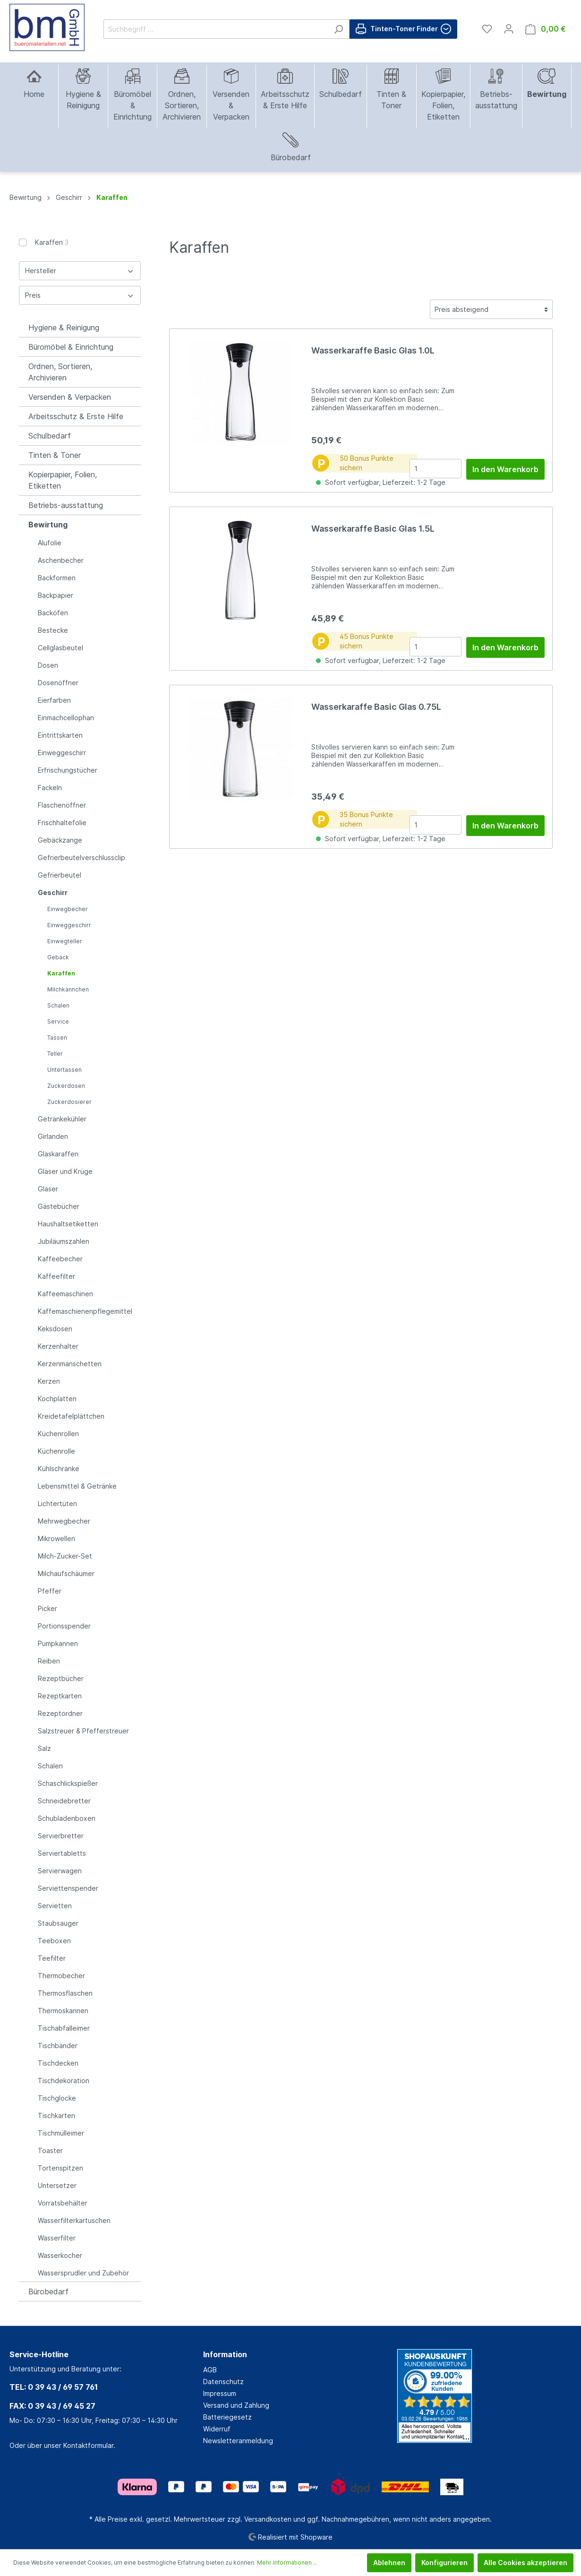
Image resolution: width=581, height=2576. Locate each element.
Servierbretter (61, 1836)
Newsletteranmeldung (238, 2441)
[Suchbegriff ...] (215, 29)
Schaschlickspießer (68, 1783)
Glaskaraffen (58, 1154)
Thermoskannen (63, 2011)
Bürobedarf (48, 2291)
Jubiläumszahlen (63, 1241)
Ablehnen (389, 2563)
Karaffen (51, 242)
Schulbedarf (49, 435)
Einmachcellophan (66, 718)
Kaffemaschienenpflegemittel (85, 1311)
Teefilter (52, 1958)
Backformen (57, 578)
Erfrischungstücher (67, 770)
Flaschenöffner (62, 805)
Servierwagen (60, 1871)
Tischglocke (57, 2098)
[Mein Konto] (509, 29)
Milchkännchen (68, 989)
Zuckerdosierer (69, 1101)
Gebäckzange (60, 840)
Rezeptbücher (61, 1678)
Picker (47, 1608)
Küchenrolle (56, 1451)
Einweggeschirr (62, 753)
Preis (80, 295)
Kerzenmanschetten (70, 1364)
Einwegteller (64, 941)
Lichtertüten (57, 1503)
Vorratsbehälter (62, 2203)
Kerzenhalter (58, 1346)
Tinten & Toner (54, 455)
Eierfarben (54, 700)
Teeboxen (54, 1941)
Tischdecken (58, 2063)
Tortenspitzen (60, 2168)
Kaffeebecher (60, 1259)
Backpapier (55, 595)
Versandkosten (267, 2519)
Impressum (219, 2393)
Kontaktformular (88, 2445)
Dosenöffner (58, 683)
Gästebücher (58, 1206)
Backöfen (53, 613)
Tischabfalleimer (64, 2028)
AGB (210, 2370)
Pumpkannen (58, 1643)
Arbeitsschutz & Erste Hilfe (75, 416)
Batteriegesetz (227, 2417)
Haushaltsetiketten (68, 1224)
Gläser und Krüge (65, 1171)
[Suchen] (338, 29)
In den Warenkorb (505, 469)
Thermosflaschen (65, 1993)
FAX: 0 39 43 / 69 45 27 (52, 2406)
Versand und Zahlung (236, 2405)
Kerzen (49, 1381)
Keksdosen (55, 1329)
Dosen (48, 665)
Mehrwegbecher (64, 1521)
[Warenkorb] (546, 29)
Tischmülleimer (61, 2133)
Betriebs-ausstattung (65, 505)
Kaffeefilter (56, 1276)
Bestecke (53, 630)
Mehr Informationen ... (287, 2562)
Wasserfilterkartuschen (74, 2220)
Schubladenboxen (66, 1818)
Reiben (49, 1661)
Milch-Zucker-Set (65, 1556)
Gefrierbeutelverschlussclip (81, 857)
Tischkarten (56, 2115)
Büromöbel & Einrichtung (70, 347)
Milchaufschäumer (66, 1573)
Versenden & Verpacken (69, 397)
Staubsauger (58, 1923)
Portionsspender (64, 1626)
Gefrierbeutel (59, 875)
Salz (44, 1748)
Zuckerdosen (66, 1085)
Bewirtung (48, 524)
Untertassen (64, 1069)
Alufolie (49, 543)
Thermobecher (61, 1976)
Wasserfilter (57, 2238)
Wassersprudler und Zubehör (83, 2273)
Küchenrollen (58, 1434)
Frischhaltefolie (62, 822)
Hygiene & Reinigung (63, 327)
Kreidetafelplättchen (71, 1416)
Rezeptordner (60, 1713)
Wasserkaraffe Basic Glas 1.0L (373, 350)
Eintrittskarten (60, 735)
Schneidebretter (64, 1801)
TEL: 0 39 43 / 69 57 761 (53, 2387)
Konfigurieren (444, 2563)
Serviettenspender (68, 1888)
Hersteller (80, 271)
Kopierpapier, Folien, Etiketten (62, 480)
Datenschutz (223, 2382)
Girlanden (53, 1136)
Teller (55, 1053)
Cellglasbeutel (60, 648)
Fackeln (50, 788)
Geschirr (53, 892)
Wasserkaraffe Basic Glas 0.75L (376, 707)
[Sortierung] (491, 309)
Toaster (50, 2150)
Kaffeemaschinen (65, 1294)
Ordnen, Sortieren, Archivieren (60, 372)
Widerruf (217, 2429)
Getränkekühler (62, 1119)
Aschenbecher (61, 560)
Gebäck (58, 957)
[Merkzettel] (487, 29)
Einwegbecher (67, 909)
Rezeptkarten (60, 1696)
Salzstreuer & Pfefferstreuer (83, 1731)
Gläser (48, 1189)
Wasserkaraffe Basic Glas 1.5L (373, 529)
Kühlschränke (58, 1469)
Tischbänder (57, 2046)
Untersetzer (57, 2185)
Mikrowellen (56, 1538)
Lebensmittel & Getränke (77, 1486)
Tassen (57, 1037)
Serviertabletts (62, 1853)
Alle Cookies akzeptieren (525, 2563)
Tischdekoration (63, 2080)
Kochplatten (57, 1399)
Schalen (58, 1005)
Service (58, 1021)
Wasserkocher (60, 2255)
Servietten (55, 1906)
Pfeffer (49, 1591)
